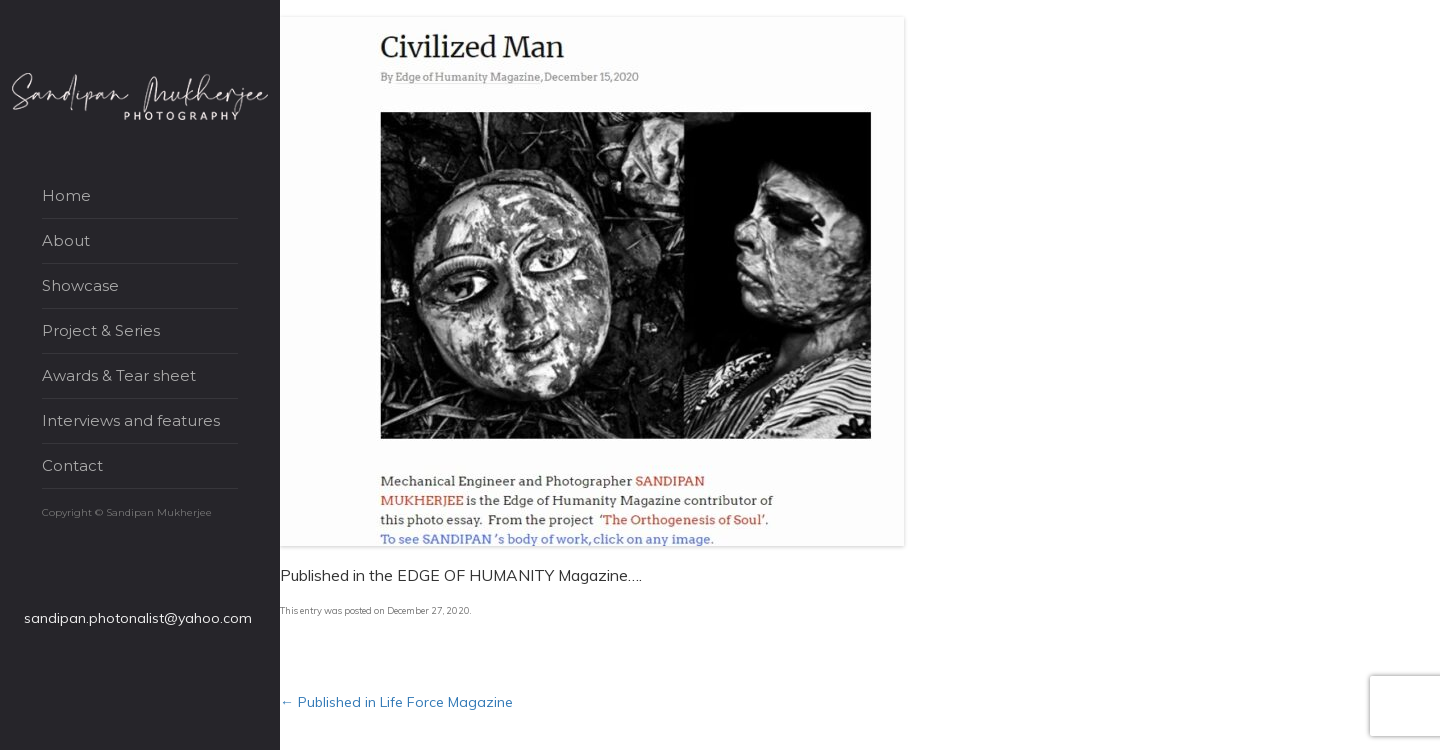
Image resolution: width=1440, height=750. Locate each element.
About (66, 240)
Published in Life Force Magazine (396, 702)
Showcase (80, 285)
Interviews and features (131, 420)
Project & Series (101, 330)
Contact (72, 465)
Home (66, 195)
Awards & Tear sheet (119, 375)
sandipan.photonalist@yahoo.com (138, 618)
